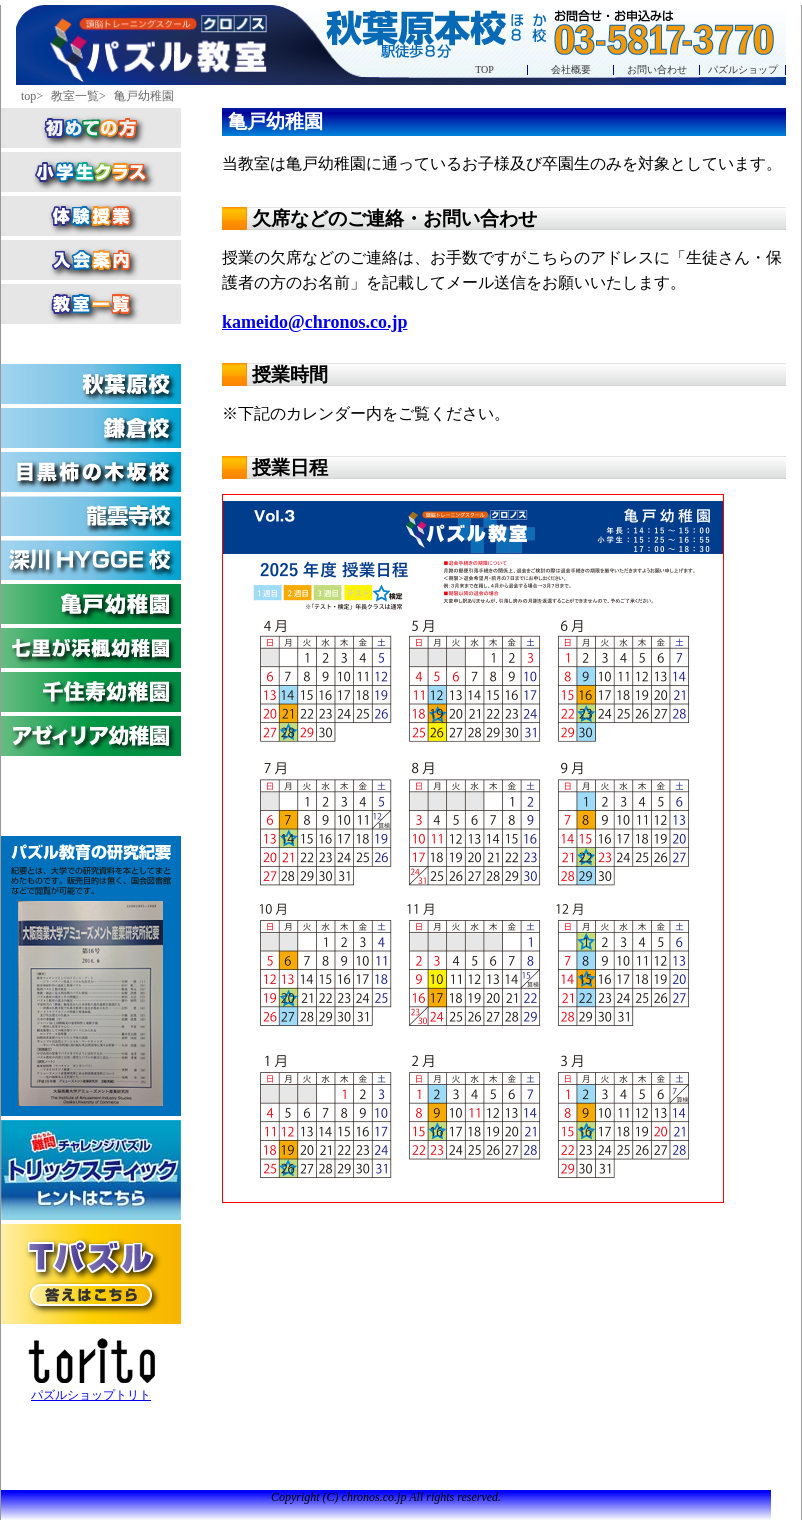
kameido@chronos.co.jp (314, 322)
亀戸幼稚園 (144, 96)
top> (33, 96)
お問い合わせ (657, 70)
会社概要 (571, 70)
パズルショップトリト (91, 1370)
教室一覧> (80, 96)
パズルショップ (743, 70)
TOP (484, 70)
